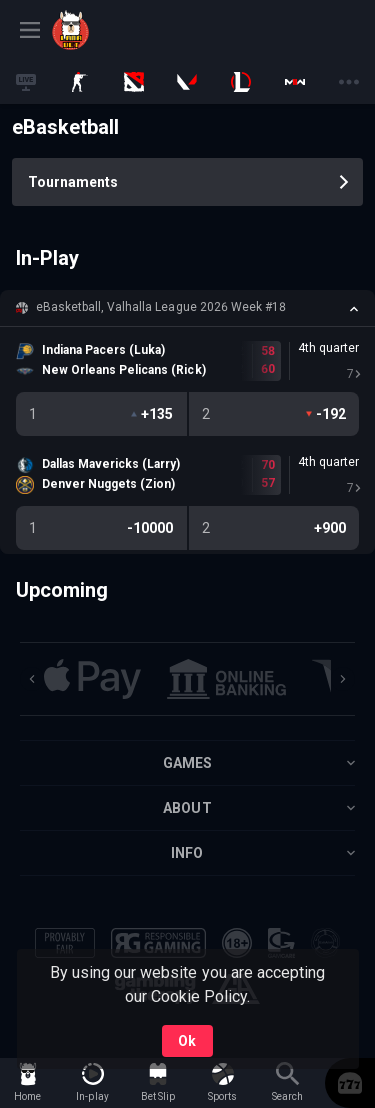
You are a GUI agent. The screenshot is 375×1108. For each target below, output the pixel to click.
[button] (187, 308)
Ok (187, 1041)
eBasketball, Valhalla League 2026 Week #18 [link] (161, 307)
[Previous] (32, 679)
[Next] (343, 679)
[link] (97, 30)
